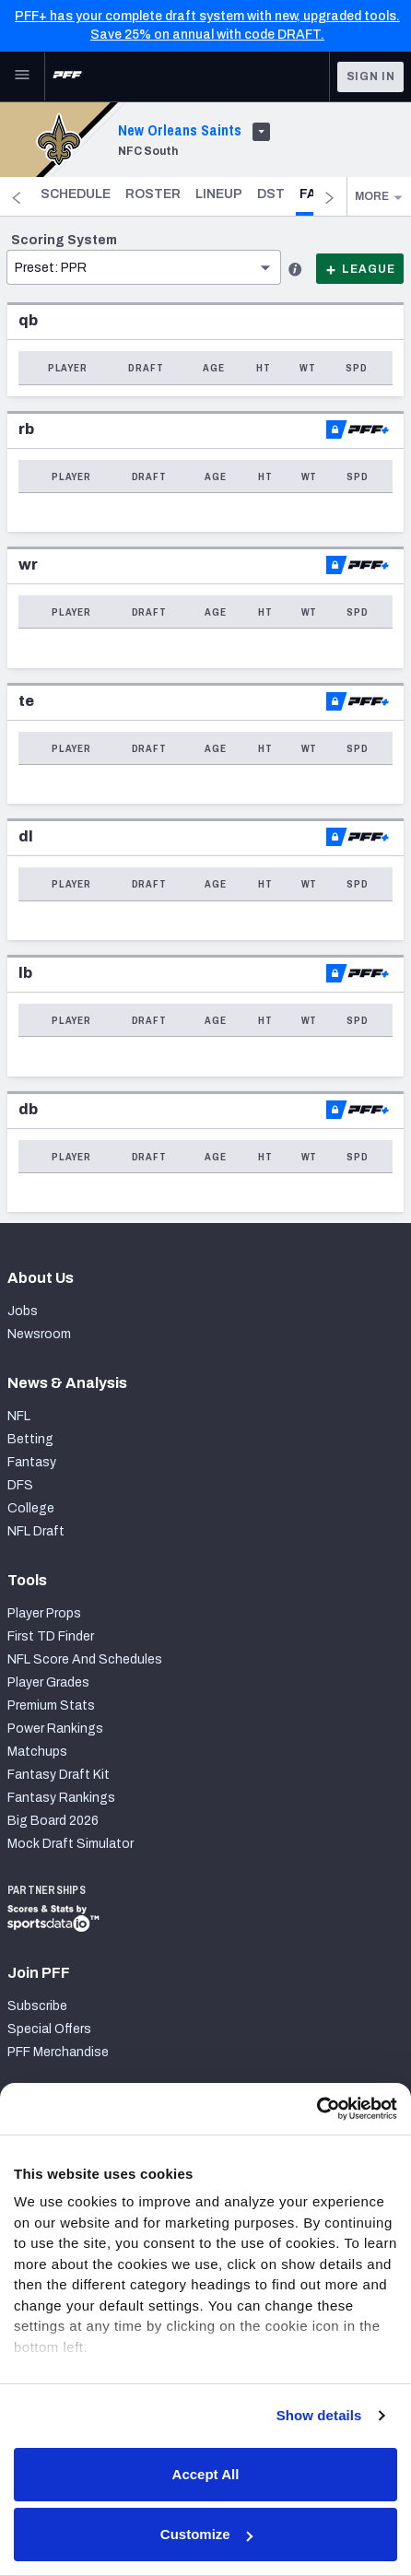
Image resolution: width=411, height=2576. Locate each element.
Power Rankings (55, 1728)
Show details (319, 2415)
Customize (206, 2534)
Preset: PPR (51, 268)
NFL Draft (36, 1531)
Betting (30, 1439)
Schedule (133, 194)
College (30, 1508)
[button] (143, 239)
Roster (210, 194)
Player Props (44, 1613)
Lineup (275, 194)
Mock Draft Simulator (70, 1844)
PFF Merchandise (58, 2052)
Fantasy (31, 1462)
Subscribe (37, 2006)
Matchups (37, 1752)
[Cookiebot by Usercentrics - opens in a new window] (316, 2109)
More (379, 196)
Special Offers (49, 2029)
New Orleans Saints (179, 130)
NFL (18, 1416)
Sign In (370, 76)
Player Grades (48, 1682)
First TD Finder (50, 1636)
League (359, 269)
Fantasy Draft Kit (58, 1775)
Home (63, 194)
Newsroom (39, 1334)
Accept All (206, 2474)
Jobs (22, 1311)
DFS (20, 1485)
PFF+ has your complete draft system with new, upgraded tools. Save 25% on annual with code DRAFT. (207, 25)
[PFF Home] (67, 76)
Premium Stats (51, 1705)
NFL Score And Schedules (84, 1659)
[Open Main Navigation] (22, 76)
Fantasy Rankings (61, 1798)
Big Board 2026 (53, 1821)
